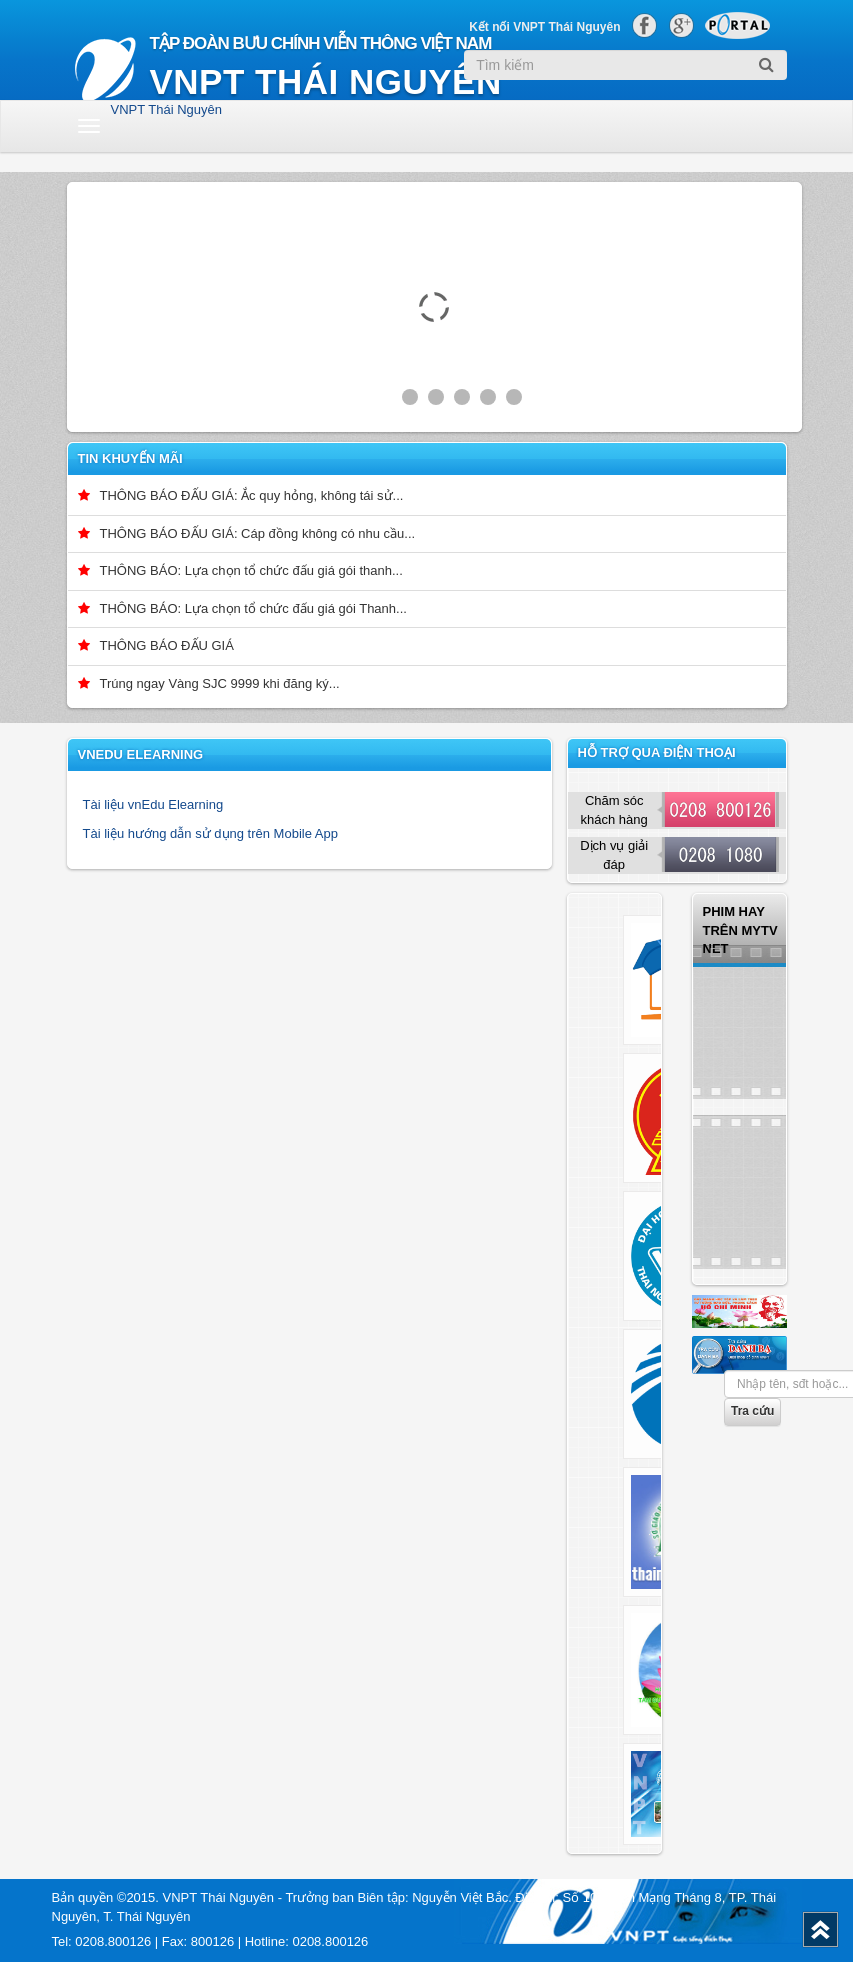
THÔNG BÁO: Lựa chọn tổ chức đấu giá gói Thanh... (253, 608)
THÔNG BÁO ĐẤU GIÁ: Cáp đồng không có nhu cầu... (258, 533)
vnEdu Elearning (141, 754)
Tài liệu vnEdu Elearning (153, 804)
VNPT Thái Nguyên (167, 109)
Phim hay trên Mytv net (740, 930)
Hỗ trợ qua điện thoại (657, 752)
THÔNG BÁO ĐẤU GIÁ (167, 645)
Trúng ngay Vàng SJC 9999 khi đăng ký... (220, 683)
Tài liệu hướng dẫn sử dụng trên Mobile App (210, 833)
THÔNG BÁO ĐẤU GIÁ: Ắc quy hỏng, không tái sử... (252, 495)
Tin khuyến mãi (130, 458)
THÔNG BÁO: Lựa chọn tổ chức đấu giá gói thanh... (251, 570)
